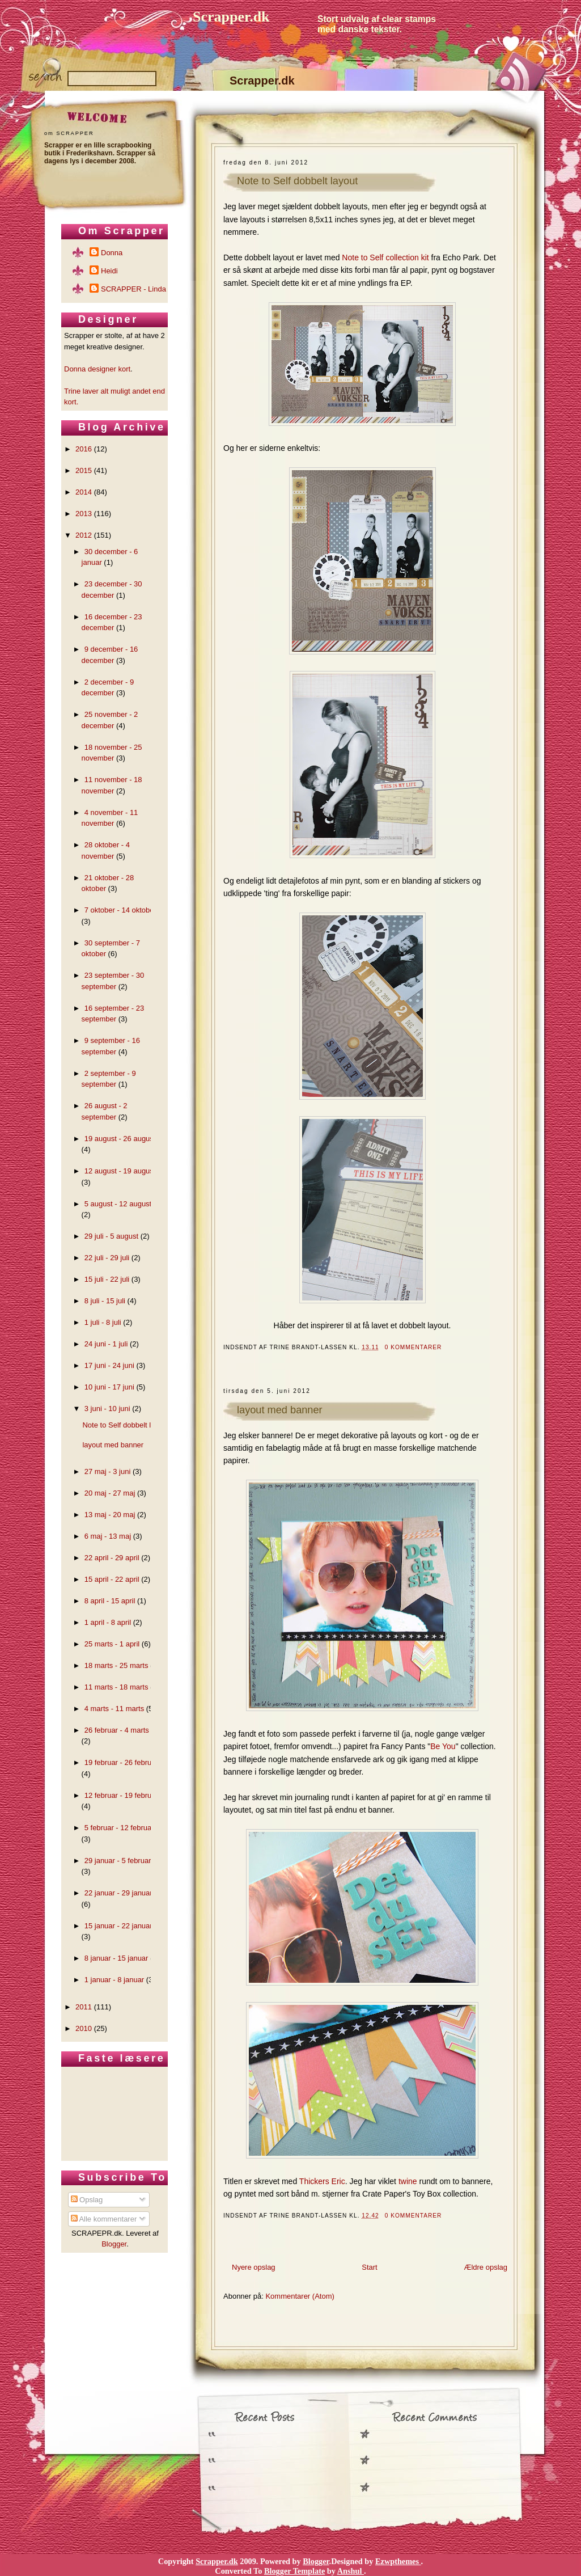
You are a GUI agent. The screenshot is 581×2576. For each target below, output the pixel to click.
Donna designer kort (97, 369)
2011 (83, 2007)
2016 (83, 449)
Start (369, 2267)
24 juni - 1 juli (106, 1344)
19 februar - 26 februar (121, 1762)
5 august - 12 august (118, 1204)
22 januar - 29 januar (118, 1893)
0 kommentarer (413, 1347)
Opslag (87, 2199)
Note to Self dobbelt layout (297, 181)
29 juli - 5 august (111, 1236)
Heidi (109, 271)
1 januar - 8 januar (114, 1979)
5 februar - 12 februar (119, 1827)
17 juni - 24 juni (109, 1365)
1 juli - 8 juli (102, 1322)
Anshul (350, 2570)
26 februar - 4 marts (116, 1730)
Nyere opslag (253, 2267)
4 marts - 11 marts (114, 1708)
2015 (83, 470)
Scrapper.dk (231, 17)
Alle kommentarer (104, 2219)
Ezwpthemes (398, 2561)
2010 (83, 2028)
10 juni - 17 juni (109, 1387)
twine (407, 2181)
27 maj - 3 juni (107, 1471)
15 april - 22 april (111, 1579)
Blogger (113, 2244)
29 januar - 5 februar (117, 1860)
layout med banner (280, 1410)
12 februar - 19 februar (121, 1795)
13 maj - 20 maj (109, 1514)
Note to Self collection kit (385, 257)
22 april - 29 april (111, 1557)
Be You (442, 1746)
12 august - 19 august (120, 1171)
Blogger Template (294, 2570)
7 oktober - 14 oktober (120, 910)
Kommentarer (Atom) (299, 2296)
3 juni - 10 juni (107, 1408)
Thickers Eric (322, 2181)
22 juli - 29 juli (107, 1257)
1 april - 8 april (107, 1622)
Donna (111, 252)
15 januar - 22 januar (118, 1926)
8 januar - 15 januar (116, 1958)
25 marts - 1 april (112, 1644)
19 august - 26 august (120, 1138)
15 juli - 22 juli (107, 1279)
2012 (83, 535)
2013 (83, 513)
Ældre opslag (485, 2267)
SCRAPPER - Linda (133, 289)
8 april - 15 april (109, 1601)
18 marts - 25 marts (116, 1665)
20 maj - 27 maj (109, 1493)
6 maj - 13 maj (107, 1536)
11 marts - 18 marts (116, 1687)
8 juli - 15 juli (104, 1301)
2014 (83, 492)
